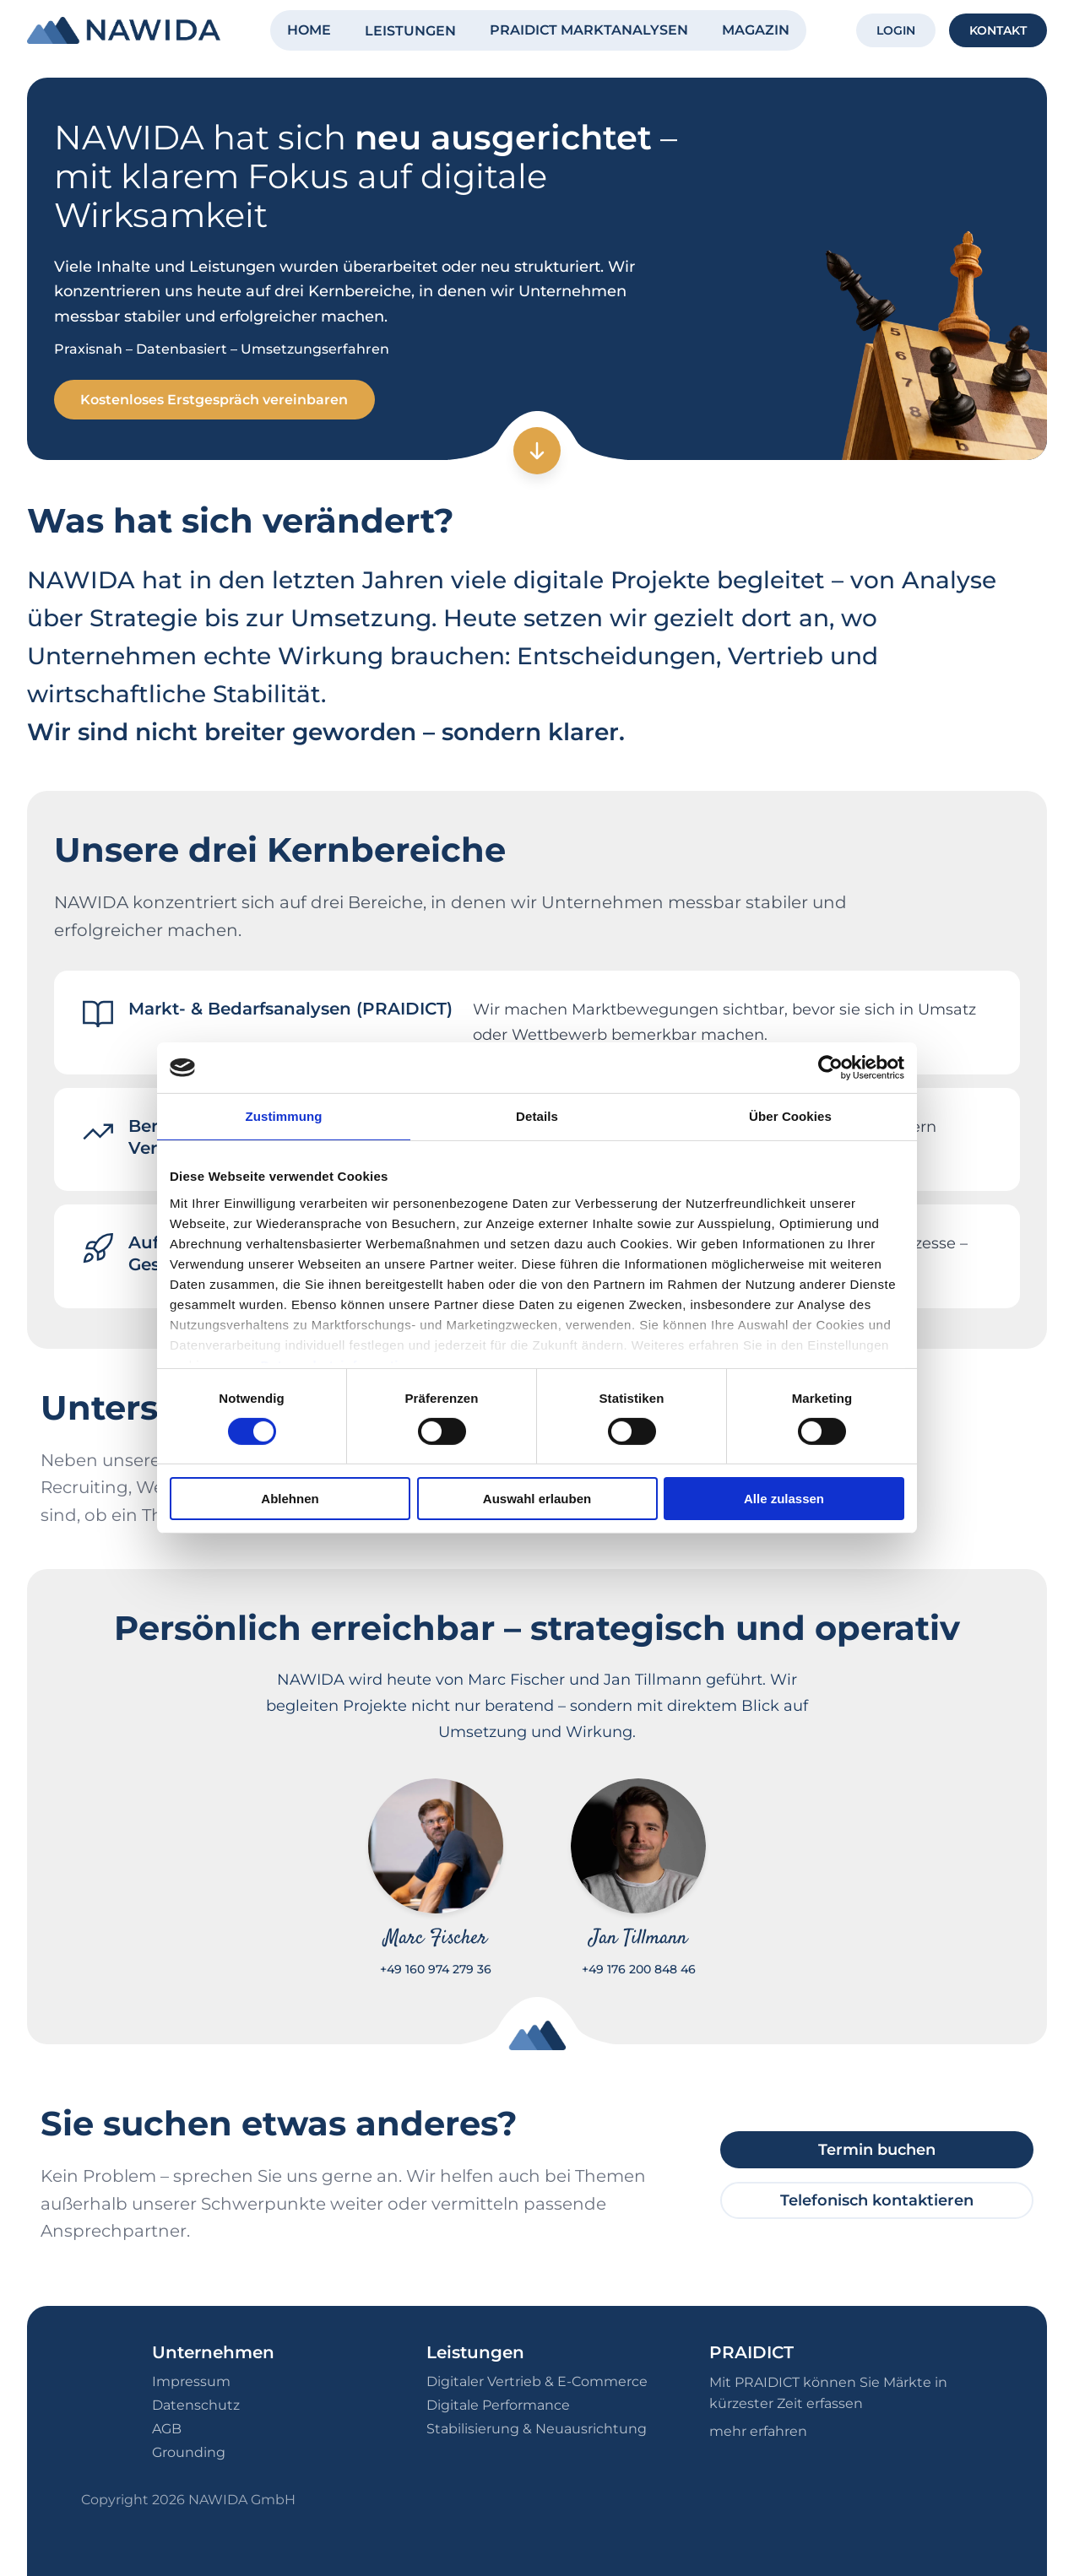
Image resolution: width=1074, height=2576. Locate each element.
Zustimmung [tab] (284, 1116)
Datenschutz (196, 2405)
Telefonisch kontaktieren (877, 2200)
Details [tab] (537, 1116)
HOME (309, 30)
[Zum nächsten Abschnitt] (537, 451)
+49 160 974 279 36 (435, 1970)
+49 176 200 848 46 (639, 1970)
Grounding (188, 2452)
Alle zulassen (784, 1498)
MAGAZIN (755, 30)
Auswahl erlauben (537, 1498)
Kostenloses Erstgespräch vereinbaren (215, 400)
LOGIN (895, 30)
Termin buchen (877, 2149)
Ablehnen (289, 1498)
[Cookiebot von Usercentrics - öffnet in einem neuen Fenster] (830, 1067)
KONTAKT (998, 30)
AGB (167, 2429)
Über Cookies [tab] (790, 1116)
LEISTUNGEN (410, 31)
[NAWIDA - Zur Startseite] (123, 30)
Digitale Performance (498, 2405)
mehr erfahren (758, 2431)
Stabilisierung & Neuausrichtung (536, 2429)
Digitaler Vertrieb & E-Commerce (537, 2381)
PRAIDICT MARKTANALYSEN (589, 30)
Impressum (191, 2381)
